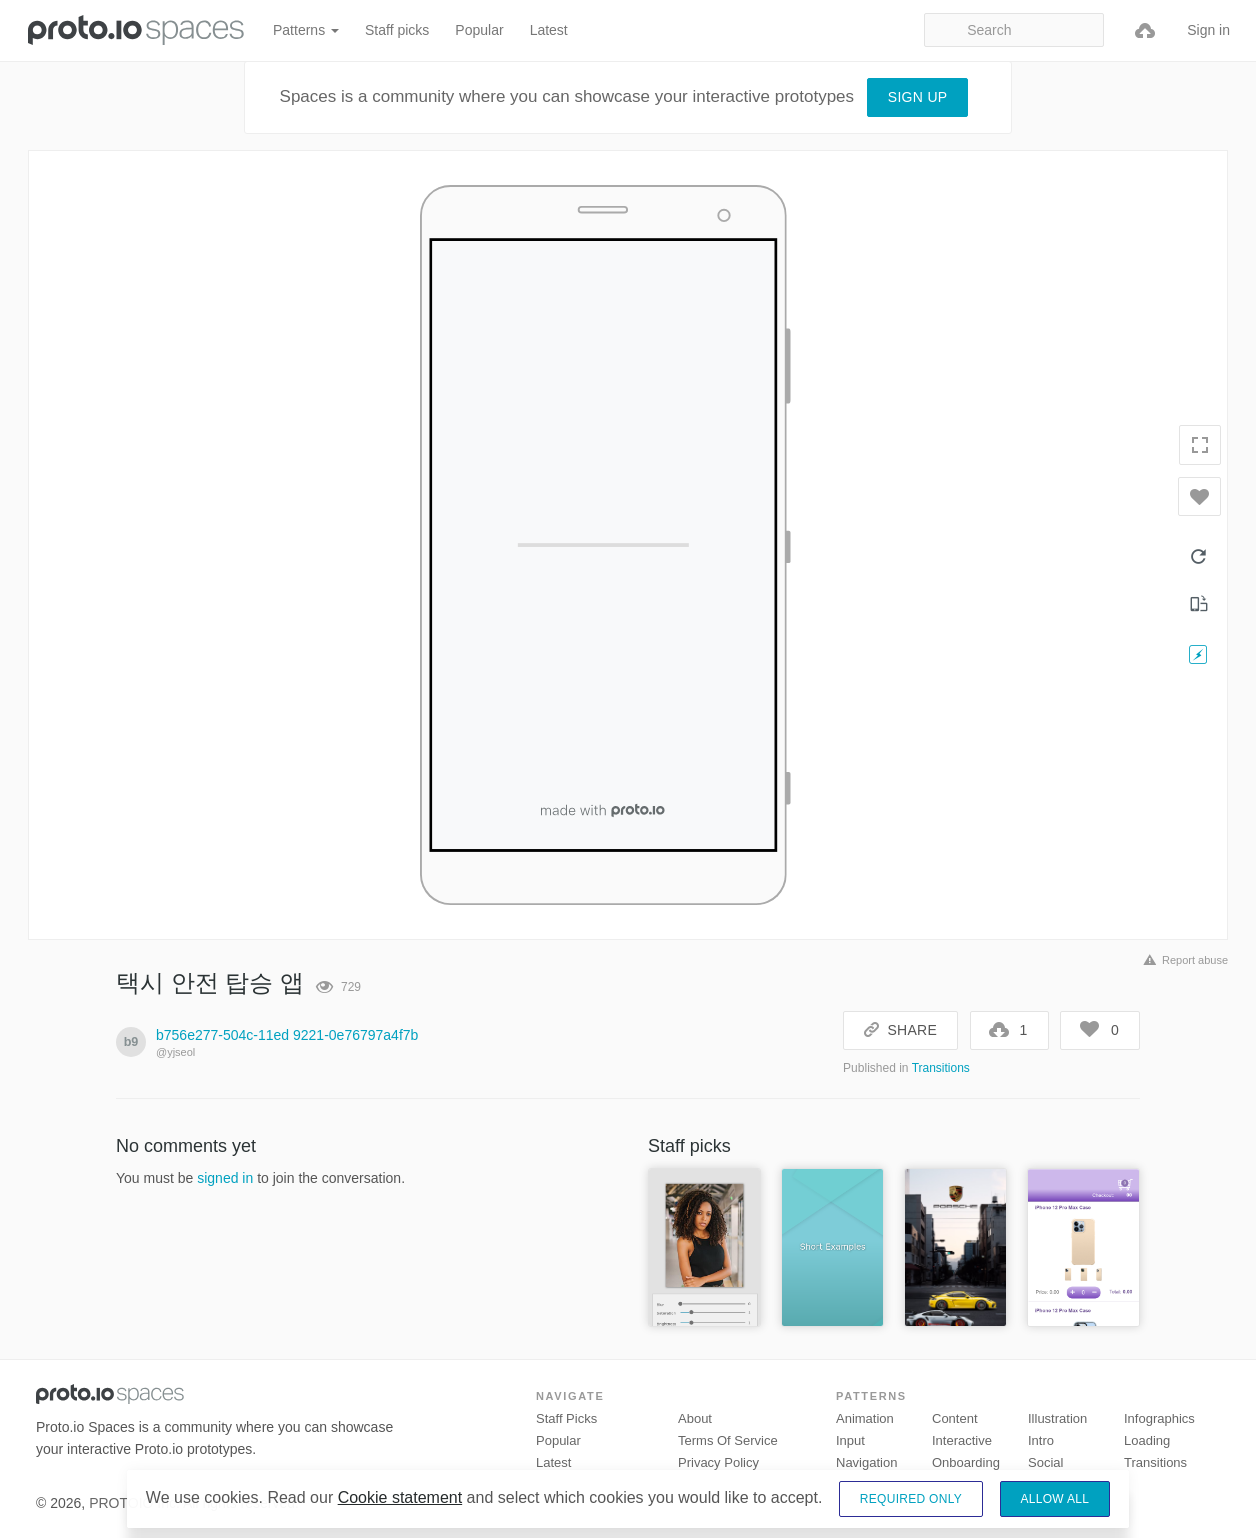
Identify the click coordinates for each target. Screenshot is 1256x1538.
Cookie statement (400, 1497)
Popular (479, 30)
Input (850, 1440)
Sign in (1208, 30)
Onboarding (966, 1462)
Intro (1041, 1440)
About (695, 1418)
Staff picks (397, 30)
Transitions (941, 1068)
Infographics (1159, 1418)
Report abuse (1182, 960)
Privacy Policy (718, 1462)
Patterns (306, 30)
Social (1045, 1462)
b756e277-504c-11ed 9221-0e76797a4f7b (287, 1035)
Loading (1147, 1440)
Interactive (962, 1440)
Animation (865, 1418)
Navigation (866, 1462)
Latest (549, 30)
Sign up (918, 97)
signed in (225, 1178)
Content (955, 1418)
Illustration (1057, 1418)
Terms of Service (728, 1440)
